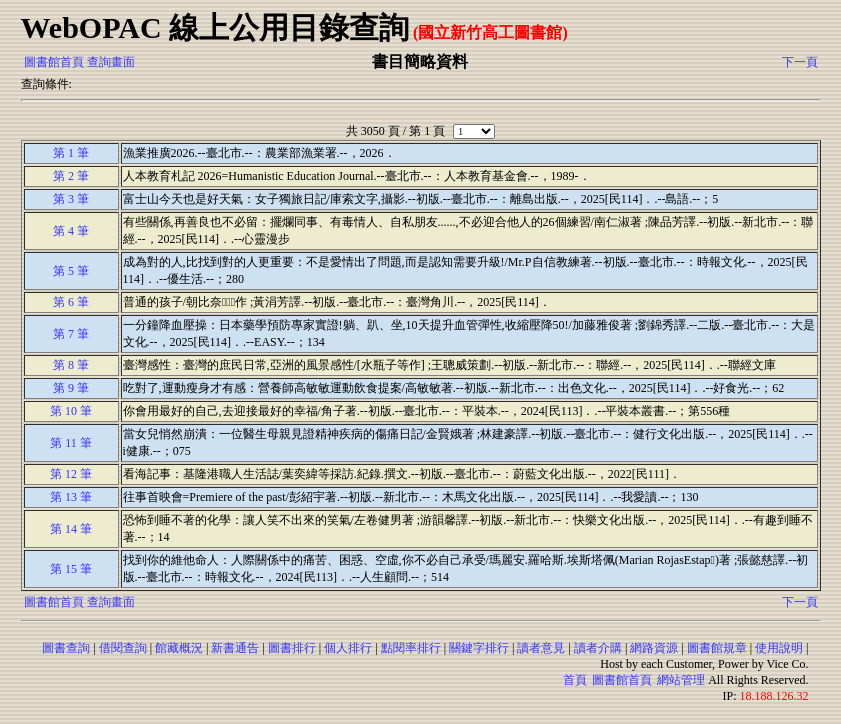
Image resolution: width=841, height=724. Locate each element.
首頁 (575, 680)
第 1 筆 (71, 153)
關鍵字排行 (479, 648)
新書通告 (235, 648)
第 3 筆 (71, 199)
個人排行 (348, 648)
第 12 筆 (71, 474)
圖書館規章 (717, 648)
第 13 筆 (71, 497)
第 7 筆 (71, 334)
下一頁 (800, 62)
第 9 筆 (71, 388)
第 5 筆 (71, 271)
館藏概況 (179, 648)
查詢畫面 (111, 62)
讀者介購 (598, 648)
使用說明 (779, 648)
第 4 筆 (71, 231)
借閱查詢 (123, 648)
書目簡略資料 (420, 61)
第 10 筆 (71, 411)
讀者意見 (541, 648)
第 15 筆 (71, 569)
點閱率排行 (411, 648)
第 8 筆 (71, 365)
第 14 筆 (71, 529)
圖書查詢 (66, 648)
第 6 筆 (71, 302)
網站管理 (681, 680)
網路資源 (654, 648)
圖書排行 (292, 648)
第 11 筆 (71, 443)
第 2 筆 (71, 176)
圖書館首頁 (54, 62)
